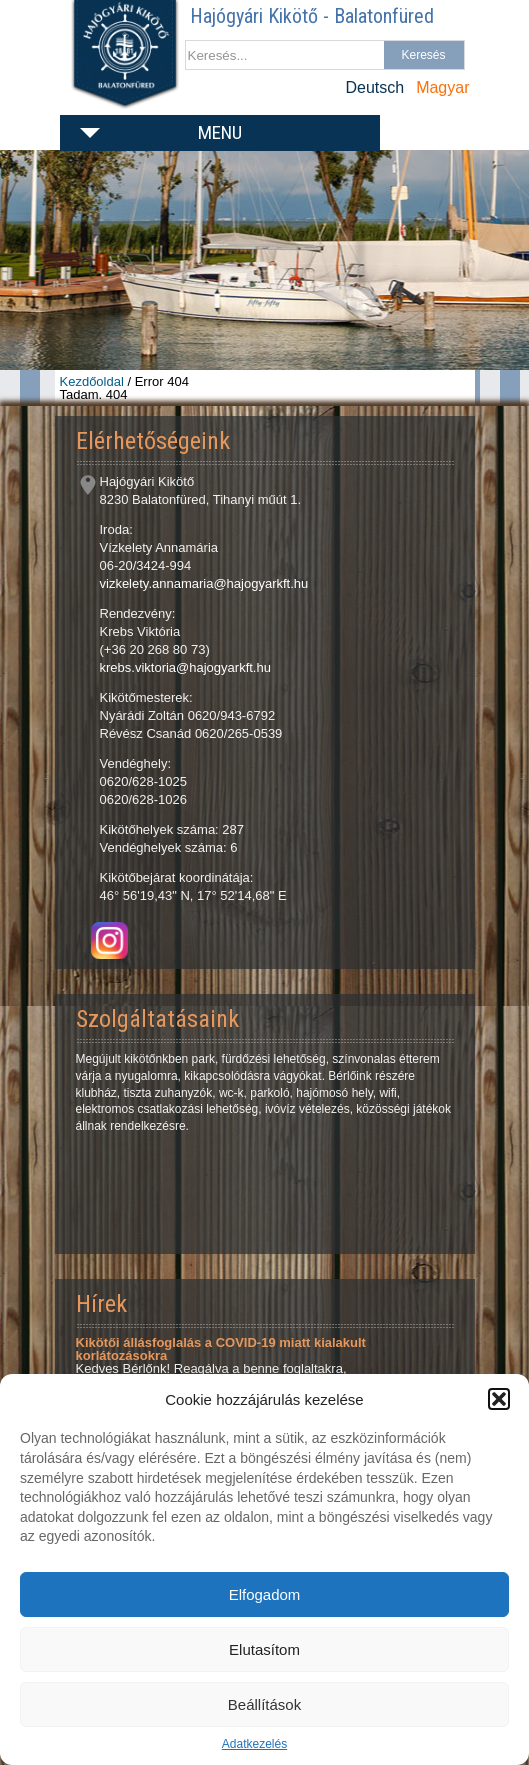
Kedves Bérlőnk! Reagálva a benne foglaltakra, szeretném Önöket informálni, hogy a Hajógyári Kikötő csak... (252, 1362)
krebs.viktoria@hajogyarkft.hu (185, 667)
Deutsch (374, 87)
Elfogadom (265, 1594)
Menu (220, 132)
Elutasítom (264, 1649)
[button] (499, 1399)
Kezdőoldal (92, 381)
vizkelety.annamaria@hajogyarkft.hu (204, 583)
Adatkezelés (254, 1744)
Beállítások (264, 1704)
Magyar (442, 87)
